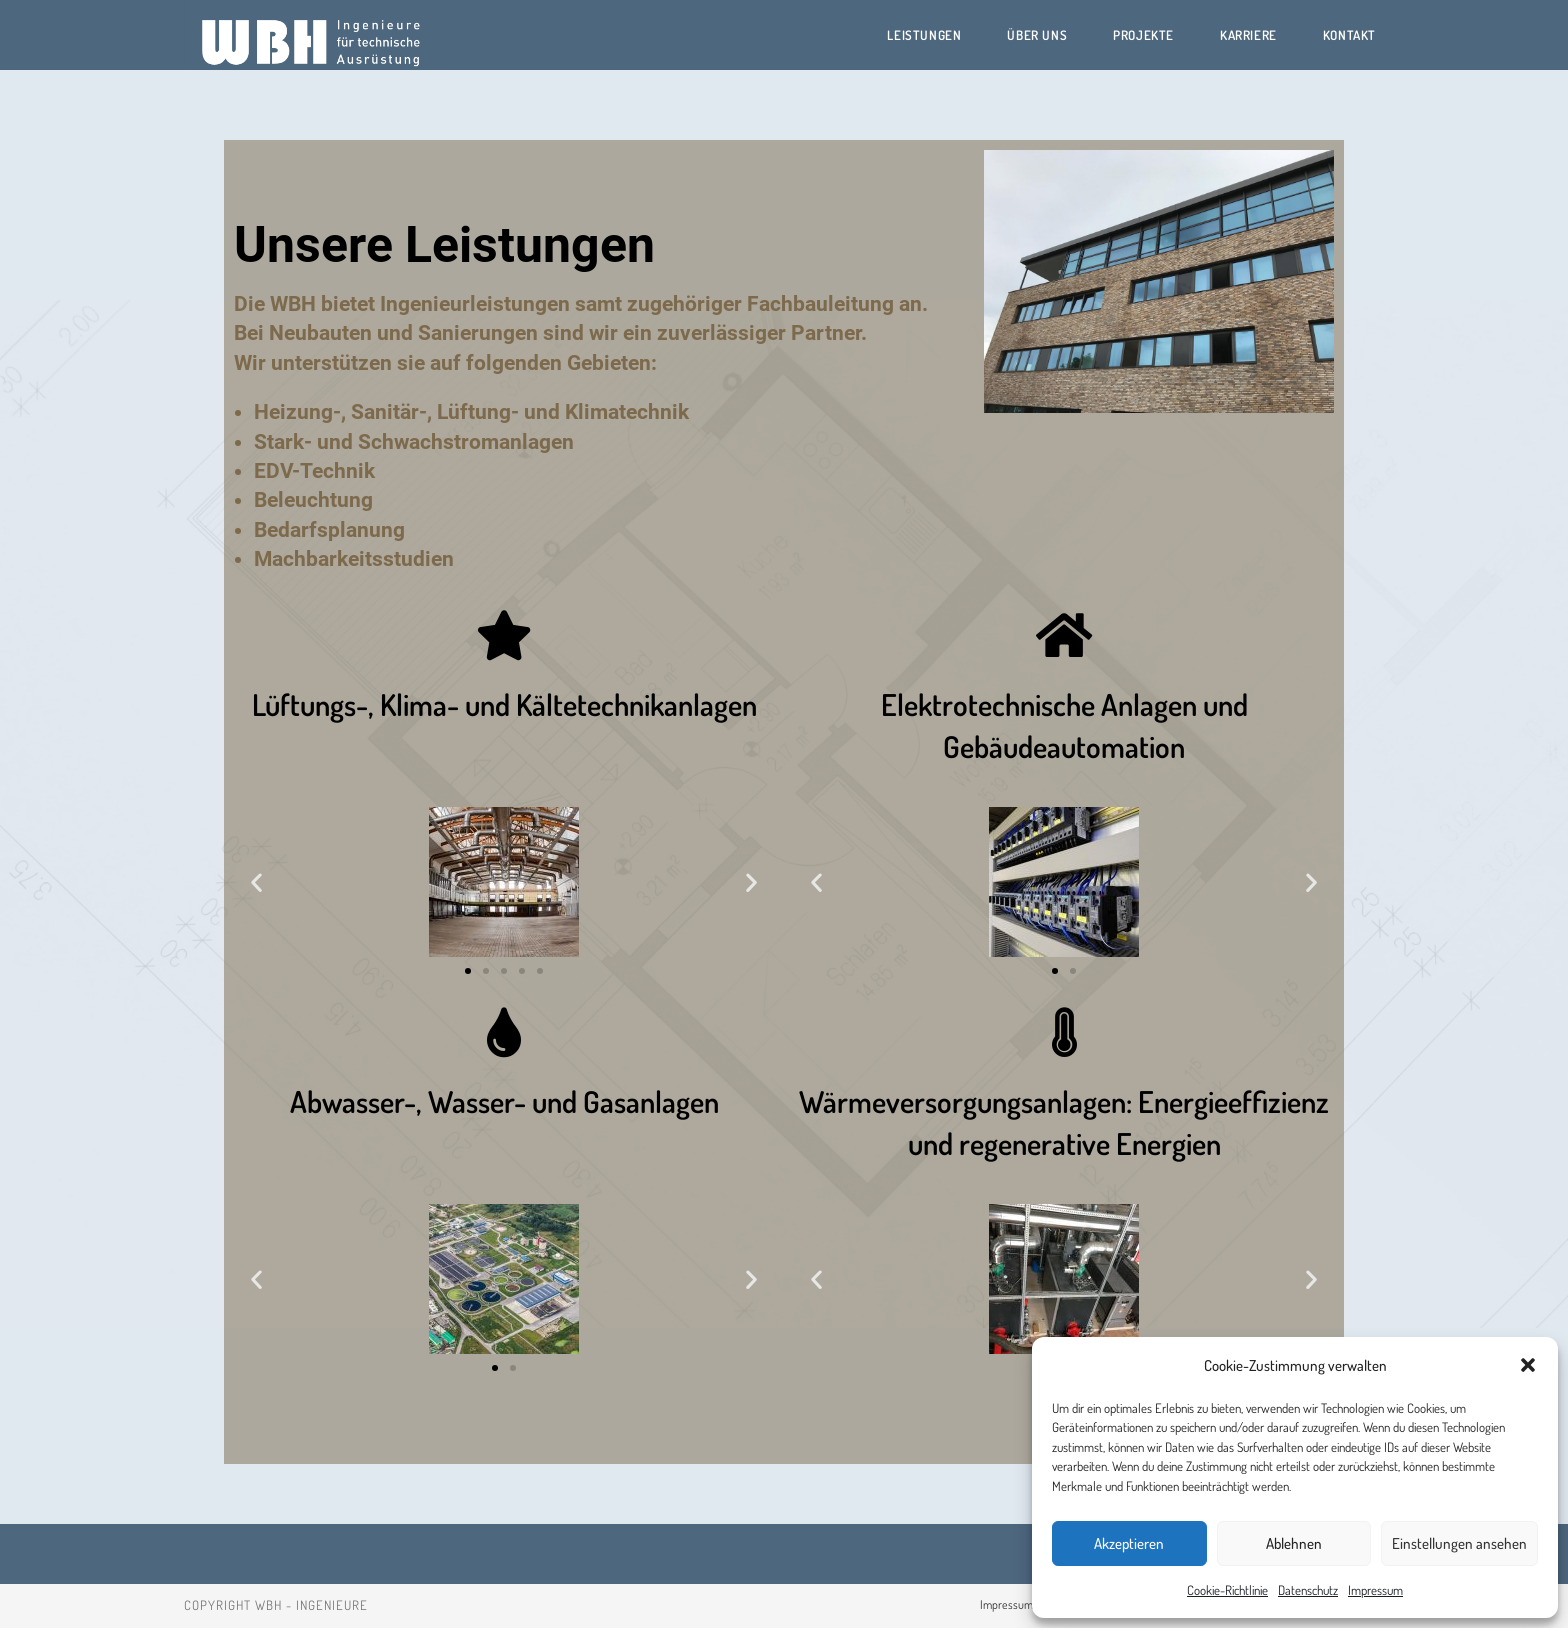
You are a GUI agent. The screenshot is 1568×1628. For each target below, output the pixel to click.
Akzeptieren (1129, 1543)
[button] (1528, 1365)
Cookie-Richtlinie (1227, 1590)
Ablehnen (1294, 1543)
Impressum (1375, 1590)
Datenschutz (1308, 1590)
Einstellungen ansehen (1459, 1543)
